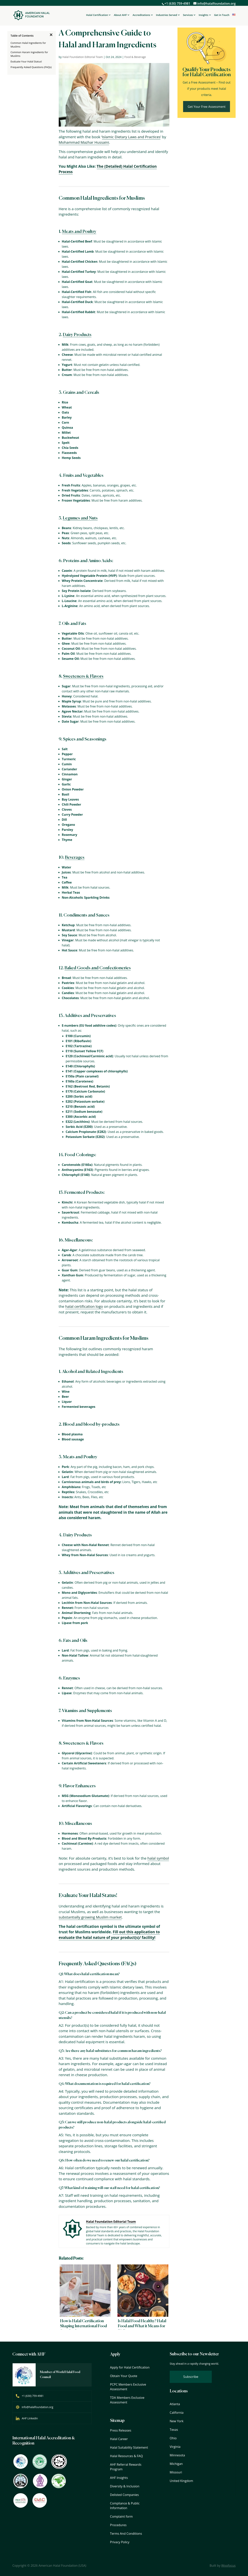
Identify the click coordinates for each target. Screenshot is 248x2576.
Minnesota (177, 2455)
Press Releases (120, 2430)
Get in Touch (221, 15)
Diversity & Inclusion (124, 2486)
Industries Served (166, 15)
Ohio (173, 2438)
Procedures (118, 2525)
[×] (51, 35)
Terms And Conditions (126, 2533)
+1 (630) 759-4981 (177, 3)
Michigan (176, 2464)
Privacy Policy (119, 2542)
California (176, 2412)
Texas (174, 2429)
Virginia (175, 2447)
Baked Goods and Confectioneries (98, 968)
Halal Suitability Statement (129, 2447)
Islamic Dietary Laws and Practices (131, 136)
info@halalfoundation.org (37, 2407)
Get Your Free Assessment (207, 107)
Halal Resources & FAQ (126, 2456)
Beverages (74, 857)
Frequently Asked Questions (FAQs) (31, 67)
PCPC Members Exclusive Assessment (128, 2386)
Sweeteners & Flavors (83, 676)
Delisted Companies (124, 2495)
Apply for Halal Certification (130, 2367)
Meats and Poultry (79, 232)
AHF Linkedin (30, 2418)
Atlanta (175, 2404)
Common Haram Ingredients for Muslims (29, 54)
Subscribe (190, 2376)
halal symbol (158, 1858)
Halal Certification (97, 15)
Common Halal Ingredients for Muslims (28, 44)
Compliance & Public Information (125, 2505)
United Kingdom (181, 2481)
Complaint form (121, 2516)
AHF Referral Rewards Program (125, 2466)
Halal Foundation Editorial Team (82, 57)
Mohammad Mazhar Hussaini (84, 142)
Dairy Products (77, 335)
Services (188, 15)
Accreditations (141, 15)
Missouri (176, 2472)
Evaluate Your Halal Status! (26, 61)
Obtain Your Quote (123, 2376)
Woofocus (228, 2565)
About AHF (120, 15)
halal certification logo (84, 1306)
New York (176, 2421)
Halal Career (119, 2439)
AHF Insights (119, 2478)
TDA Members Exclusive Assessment (127, 2399)
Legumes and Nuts (80, 518)
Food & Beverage (135, 57)
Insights (203, 15)
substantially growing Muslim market (90, 1917)
